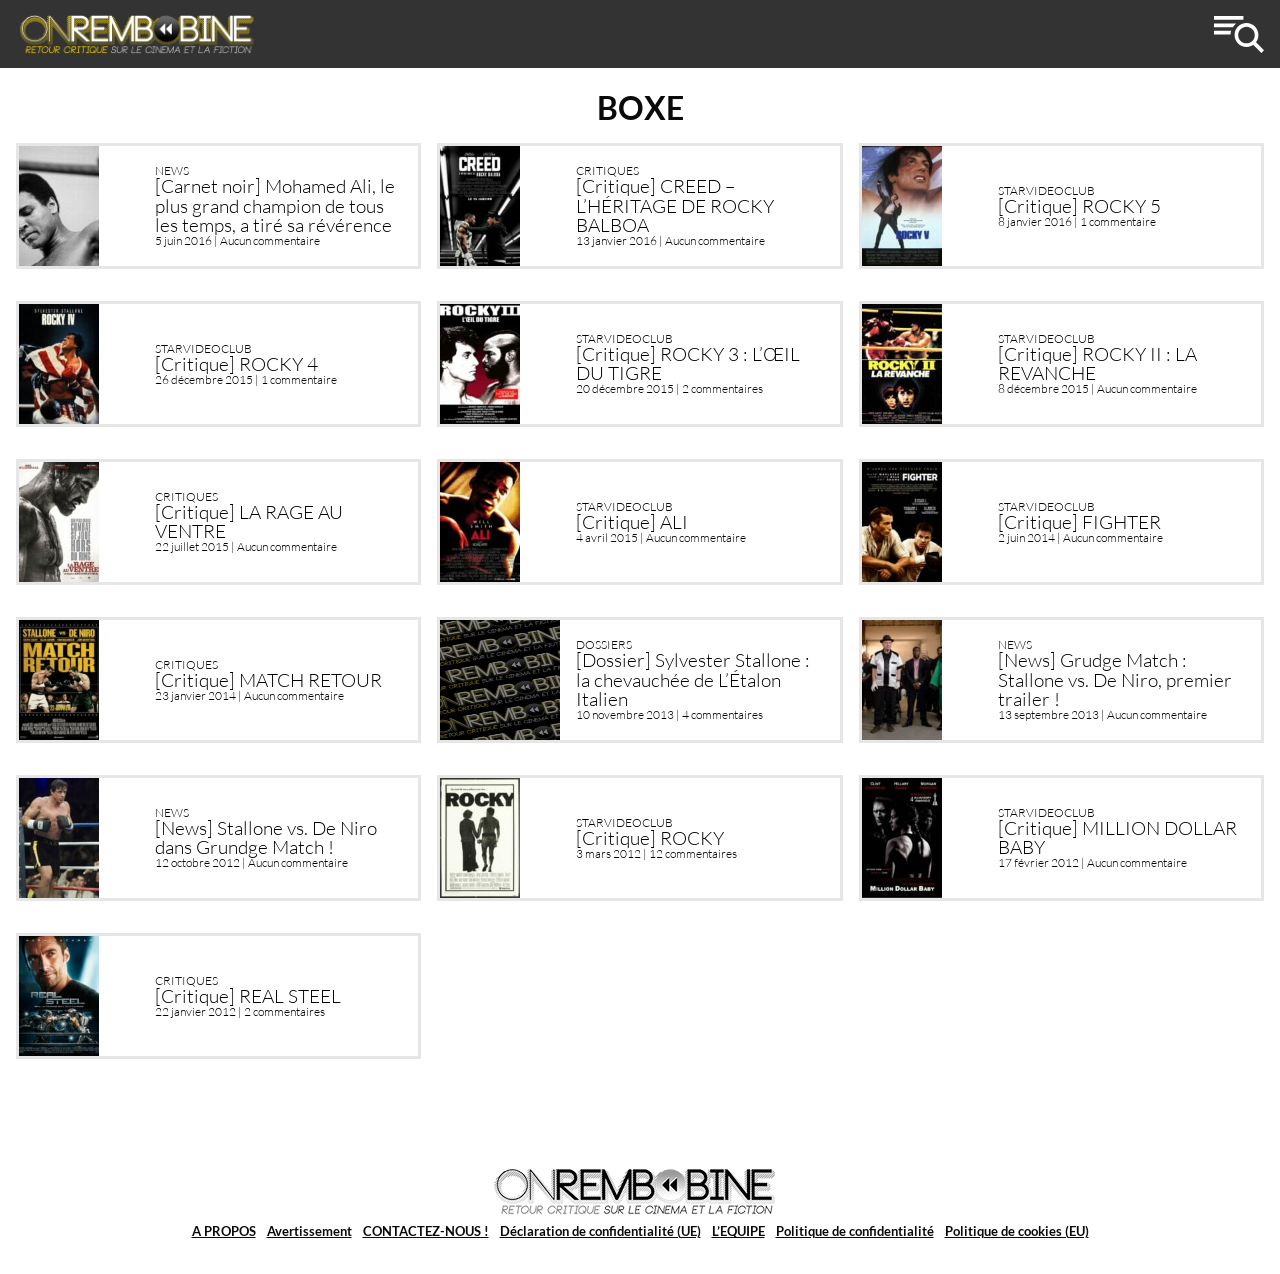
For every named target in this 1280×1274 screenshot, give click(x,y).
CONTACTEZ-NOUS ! (426, 1231)
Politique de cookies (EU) (1017, 1231)
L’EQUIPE (738, 1231)
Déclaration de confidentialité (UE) (600, 1231)
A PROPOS (224, 1231)
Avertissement (309, 1231)
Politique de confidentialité (855, 1231)
